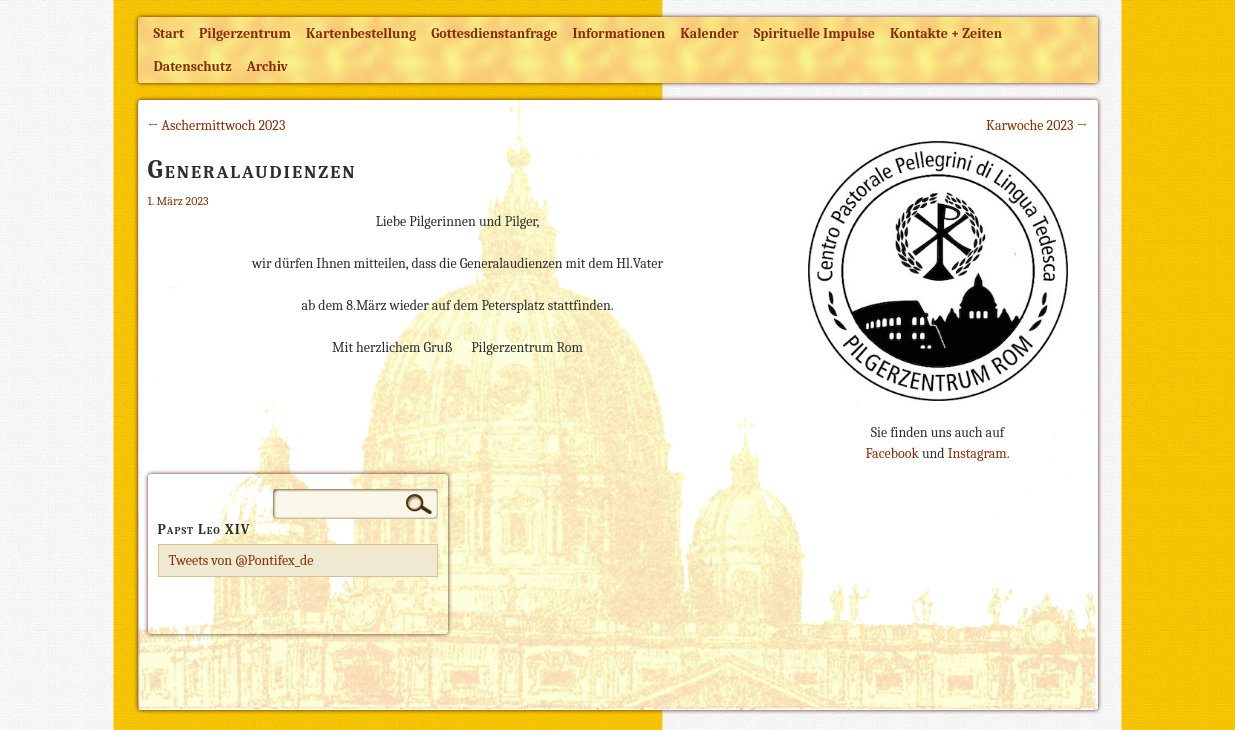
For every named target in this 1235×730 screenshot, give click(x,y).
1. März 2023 (178, 201)
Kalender (709, 33)
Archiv (267, 66)
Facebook (891, 453)
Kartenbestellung (361, 33)
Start (169, 33)
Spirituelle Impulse (814, 33)
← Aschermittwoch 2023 (217, 125)
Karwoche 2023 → (1036, 125)
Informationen (619, 33)
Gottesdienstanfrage (494, 33)
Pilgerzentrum (245, 33)
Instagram (977, 453)
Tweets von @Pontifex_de (241, 560)
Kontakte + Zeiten (946, 33)
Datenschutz (193, 66)
